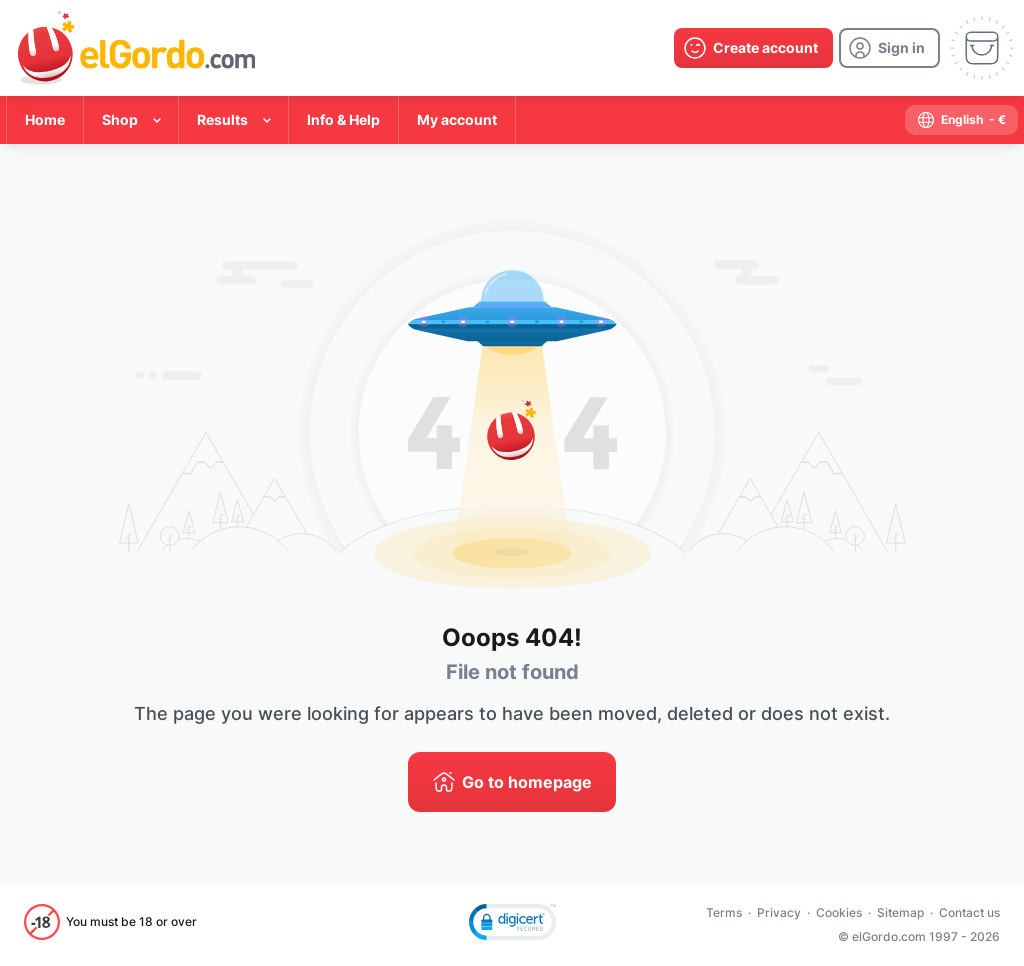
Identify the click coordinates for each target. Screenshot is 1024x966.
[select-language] (961, 120)
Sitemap (900, 912)
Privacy (779, 912)
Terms (724, 912)
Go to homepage (527, 782)
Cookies (839, 912)
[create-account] (753, 48)
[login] (889, 48)
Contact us (969, 912)
